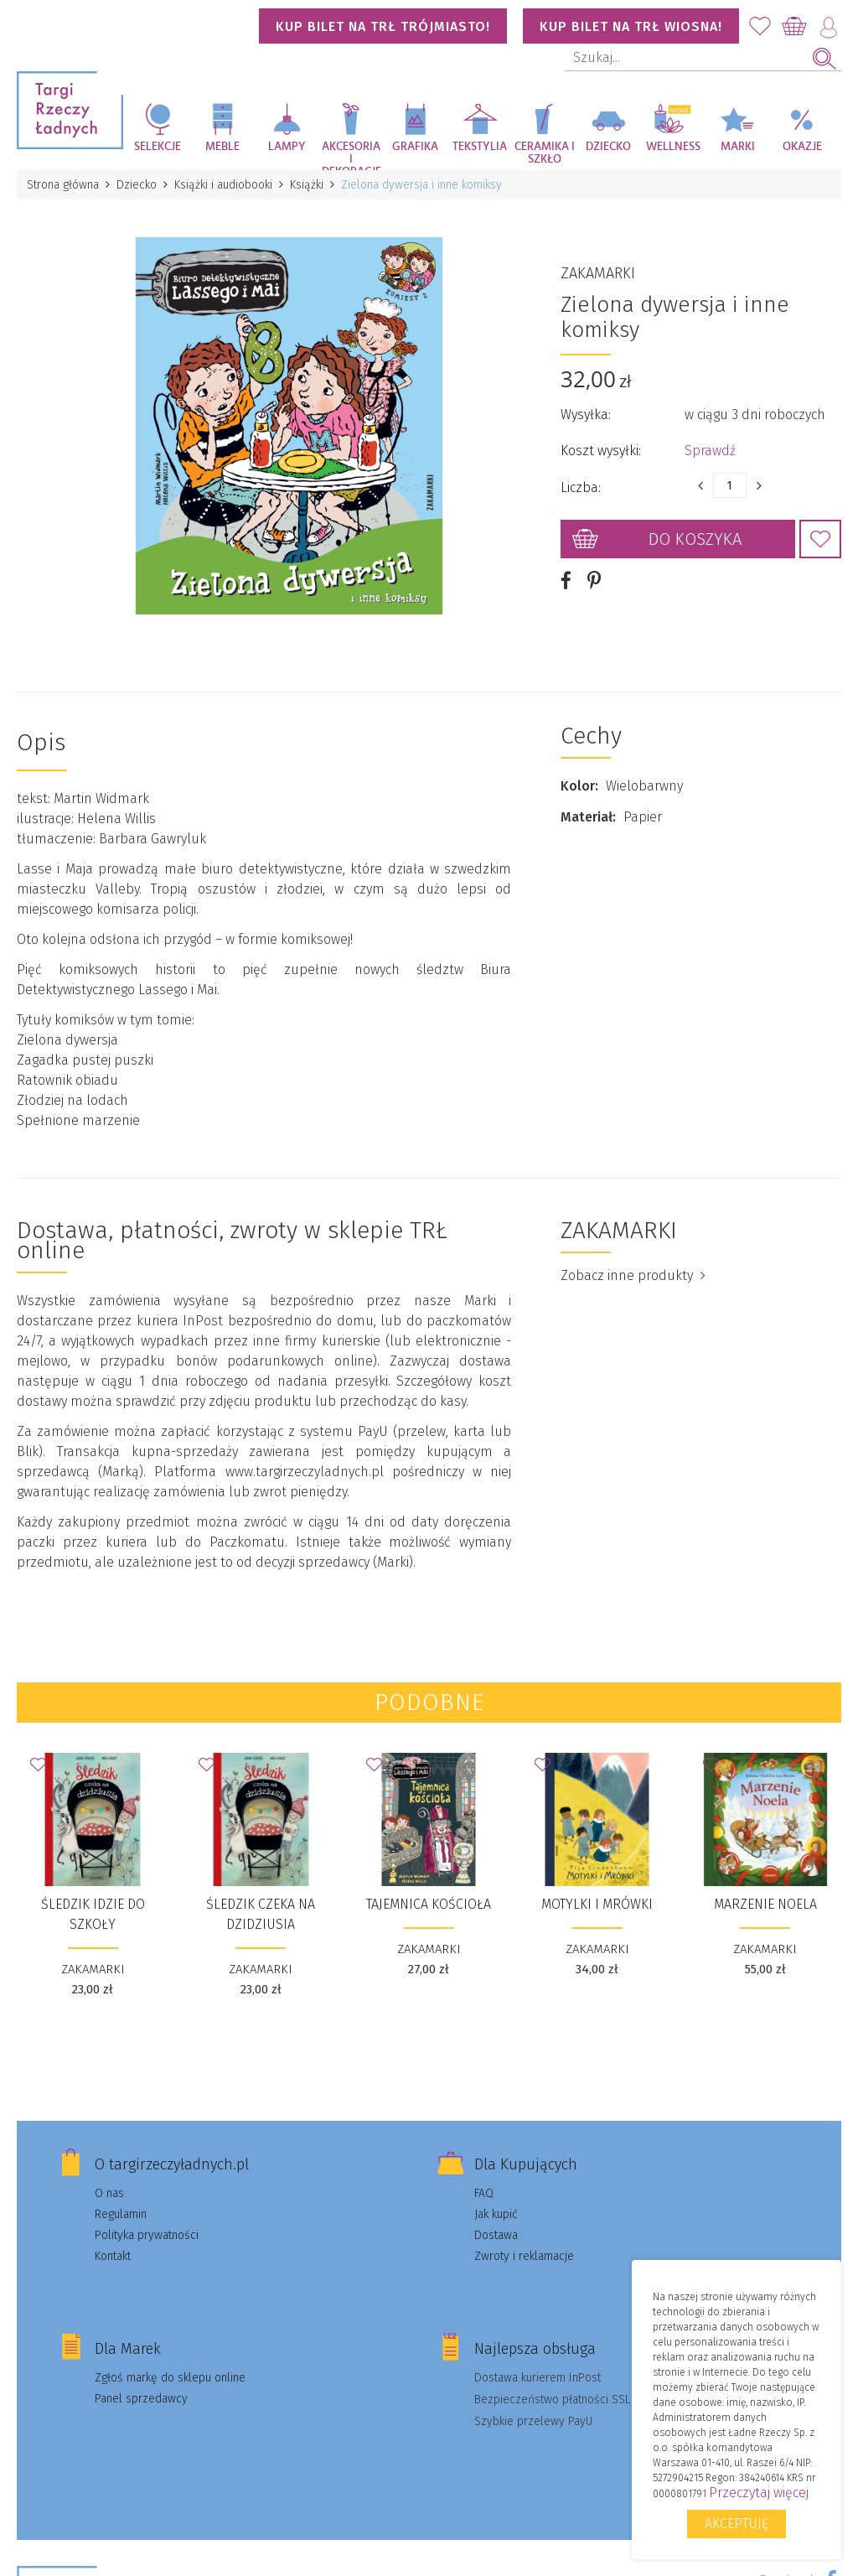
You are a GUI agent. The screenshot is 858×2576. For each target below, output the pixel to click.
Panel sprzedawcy (141, 2399)
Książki (306, 185)
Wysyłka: (586, 414)
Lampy (287, 147)
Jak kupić (496, 2214)
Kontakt (113, 2256)
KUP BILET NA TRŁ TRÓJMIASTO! (383, 26)
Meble (222, 147)
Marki (738, 147)
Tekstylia (479, 147)
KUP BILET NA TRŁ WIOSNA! (631, 26)
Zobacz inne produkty (633, 1275)
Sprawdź (710, 451)
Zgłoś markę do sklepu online (170, 2378)
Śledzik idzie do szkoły (93, 1914)
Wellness (673, 147)
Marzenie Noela (765, 1904)
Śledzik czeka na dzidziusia (260, 1914)
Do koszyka (695, 539)
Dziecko (608, 147)
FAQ (484, 2193)
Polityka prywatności (147, 2235)
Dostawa (496, 2235)
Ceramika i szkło (544, 153)
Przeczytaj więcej (759, 2493)
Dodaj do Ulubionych (820, 539)
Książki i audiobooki (223, 185)
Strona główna (63, 185)
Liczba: (581, 487)
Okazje (802, 147)
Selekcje (157, 147)
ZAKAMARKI (598, 273)
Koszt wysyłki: (601, 451)
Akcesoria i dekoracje (351, 155)
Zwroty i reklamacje (524, 2256)
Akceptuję (736, 2524)
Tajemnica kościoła (428, 1904)
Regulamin (121, 2214)
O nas (109, 2193)
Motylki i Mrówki (597, 1904)
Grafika (415, 147)
